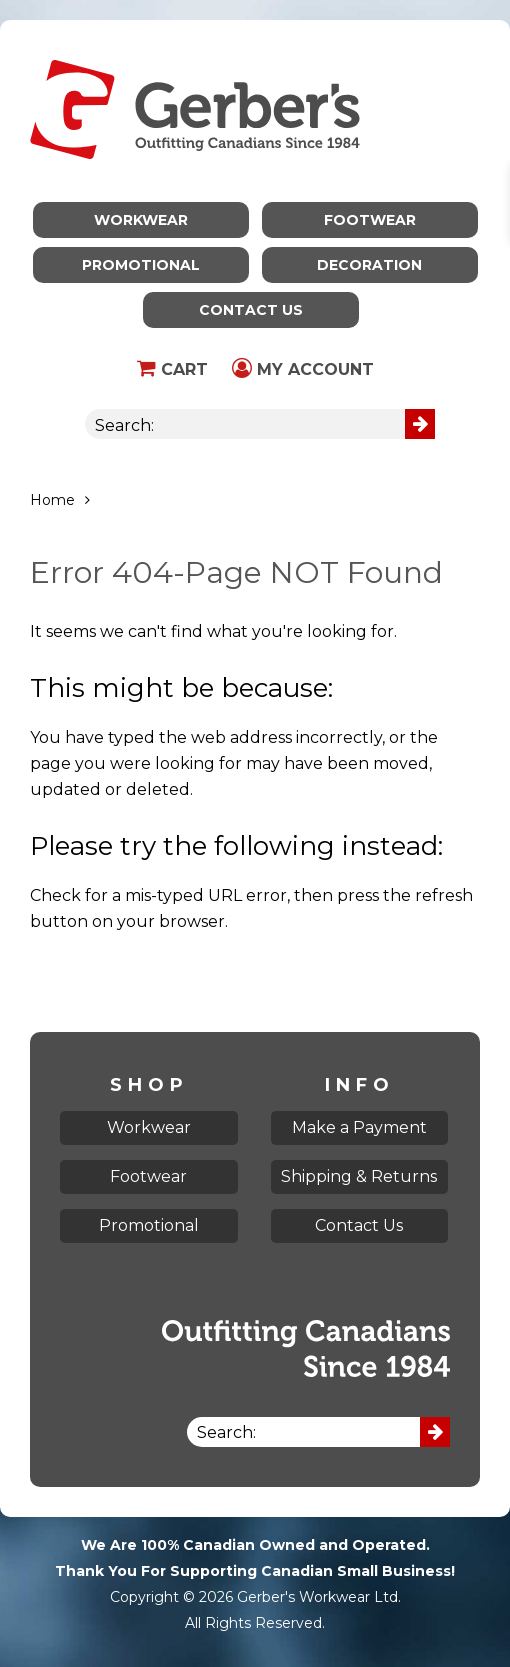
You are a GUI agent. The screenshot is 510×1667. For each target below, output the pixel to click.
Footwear (370, 220)
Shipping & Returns (359, 1176)
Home (52, 500)
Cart (172, 369)
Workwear (141, 220)
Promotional (141, 265)
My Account (303, 369)
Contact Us (251, 310)
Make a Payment (359, 1127)
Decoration (369, 265)
